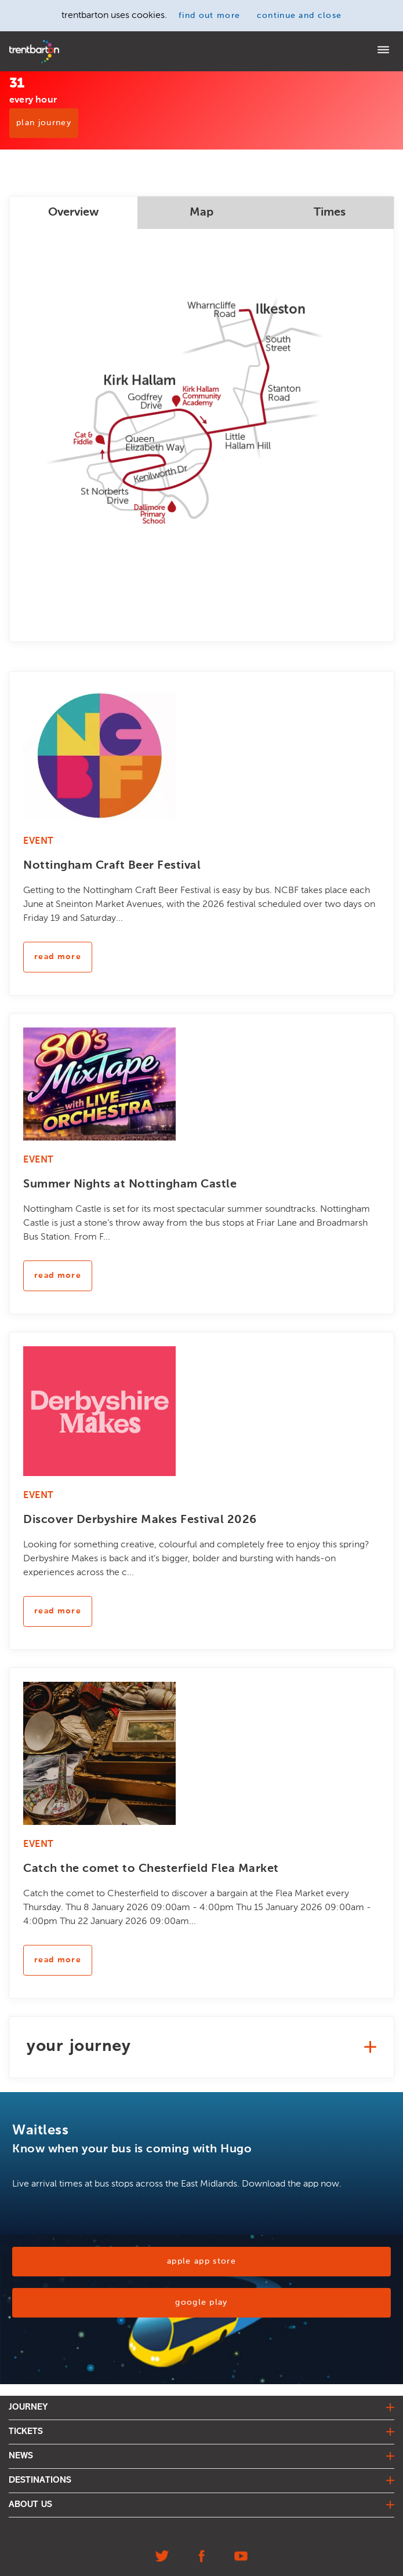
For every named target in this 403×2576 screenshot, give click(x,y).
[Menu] (383, 51)
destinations (40, 2480)
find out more (209, 16)
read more (57, 957)
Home (19, 43)
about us (30, 2505)
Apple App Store (201, 2261)
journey (28, 2407)
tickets (26, 2432)
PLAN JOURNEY (43, 123)
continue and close (299, 16)
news (21, 2456)
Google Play (201, 2302)
